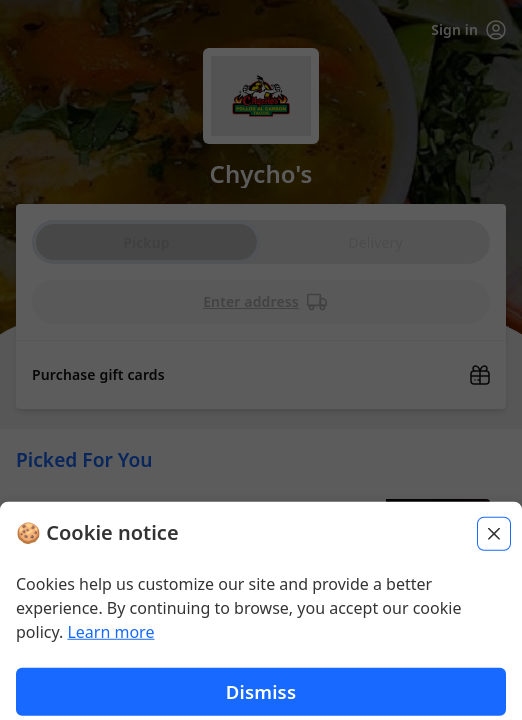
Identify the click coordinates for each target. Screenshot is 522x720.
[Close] (494, 693)
